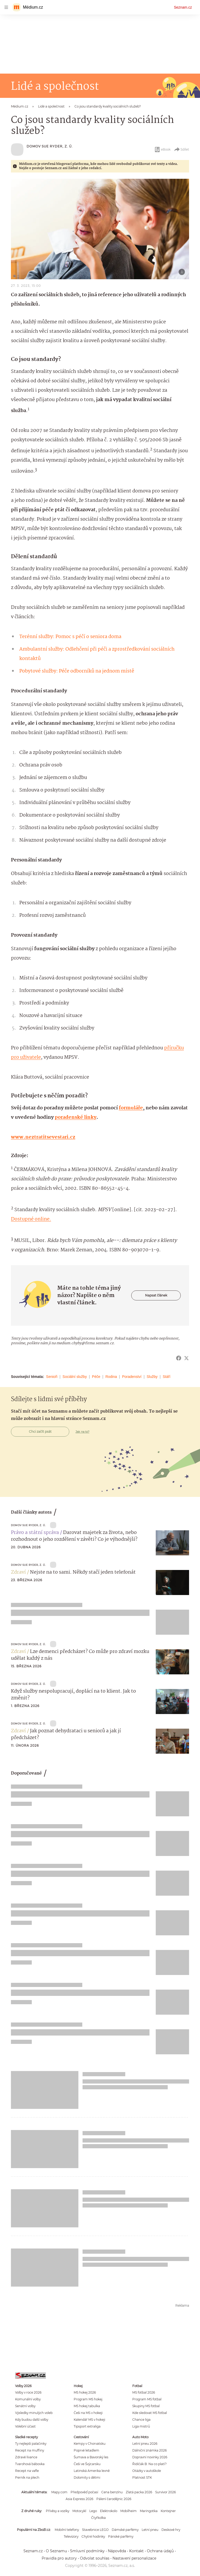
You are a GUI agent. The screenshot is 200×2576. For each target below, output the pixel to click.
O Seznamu (56, 2551)
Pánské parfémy (120, 2536)
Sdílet (181, 149)
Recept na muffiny (29, 2450)
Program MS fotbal (146, 2399)
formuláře (131, 1108)
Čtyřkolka (98, 2518)
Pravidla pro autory (59, 2558)
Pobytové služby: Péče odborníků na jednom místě (76, 671)
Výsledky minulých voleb (34, 2413)
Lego (93, 2511)
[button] (100, 229)
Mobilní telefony (67, 2530)
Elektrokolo (108, 2511)
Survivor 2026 (165, 2492)
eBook (162, 149)
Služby (152, 1377)
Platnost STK (142, 2477)
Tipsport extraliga (87, 2426)
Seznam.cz (183, 7)
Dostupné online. (31, 1219)
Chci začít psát (40, 1431)
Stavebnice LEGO (95, 2530)
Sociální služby (75, 1377)
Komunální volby (28, 2399)
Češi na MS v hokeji (88, 2413)
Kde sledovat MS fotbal (149, 2413)
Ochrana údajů (160, 2551)
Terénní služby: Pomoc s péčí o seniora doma (70, 637)
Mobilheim (128, 2511)
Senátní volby (25, 2406)
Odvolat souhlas (94, 2558)
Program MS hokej (88, 2399)
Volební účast (25, 2426)
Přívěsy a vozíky (57, 2511)
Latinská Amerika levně (92, 2471)
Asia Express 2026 (79, 2499)
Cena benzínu (112, 2492)
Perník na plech (27, 2477)
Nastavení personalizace (134, 2558)
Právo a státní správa (35, 1533)
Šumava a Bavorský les (91, 2457)
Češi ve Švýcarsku (87, 2464)
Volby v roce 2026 (28, 2392)
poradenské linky (75, 1117)
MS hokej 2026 (85, 2392)
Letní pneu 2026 (144, 2444)
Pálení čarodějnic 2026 (113, 2499)
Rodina (111, 1377)
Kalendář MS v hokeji (89, 2420)
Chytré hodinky (93, 2536)
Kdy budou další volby (31, 2420)
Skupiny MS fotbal (146, 2406)
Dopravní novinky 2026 (149, 2457)
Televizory (71, 2536)
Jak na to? (82, 1431)
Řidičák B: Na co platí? (149, 2464)
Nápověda (117, 2551)
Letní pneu (150, 2530)
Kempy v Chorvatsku (89, 2444)
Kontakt (136, 2551)
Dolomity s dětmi (87, 2477)
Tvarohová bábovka (30, 2464)
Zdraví (18, 1572)
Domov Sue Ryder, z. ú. (50, 146)
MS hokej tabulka (87, 2406)
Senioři (52, 1377)
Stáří (167, 1377)
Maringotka (149, 2511)
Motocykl (79, 2511)
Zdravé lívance (26, 2457)
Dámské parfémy (125, 2530)
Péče (96, 1377)
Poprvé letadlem (86, 2450)
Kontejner (168, 2511)
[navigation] (6, 7)
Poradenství (132, 1377)
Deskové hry (170, 2530)
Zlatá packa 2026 (139, 2492)
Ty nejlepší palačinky (30, 2444)
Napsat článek (156, 1295)
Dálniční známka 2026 (149, 2450)
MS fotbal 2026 (143, 2392)
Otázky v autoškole (146, 2471)
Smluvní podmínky (87, 2551)
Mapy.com (59, 2492)
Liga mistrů (141, 2426)
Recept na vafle (27, 2471)
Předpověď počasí (84, 2492)
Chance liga (141, 2420)
